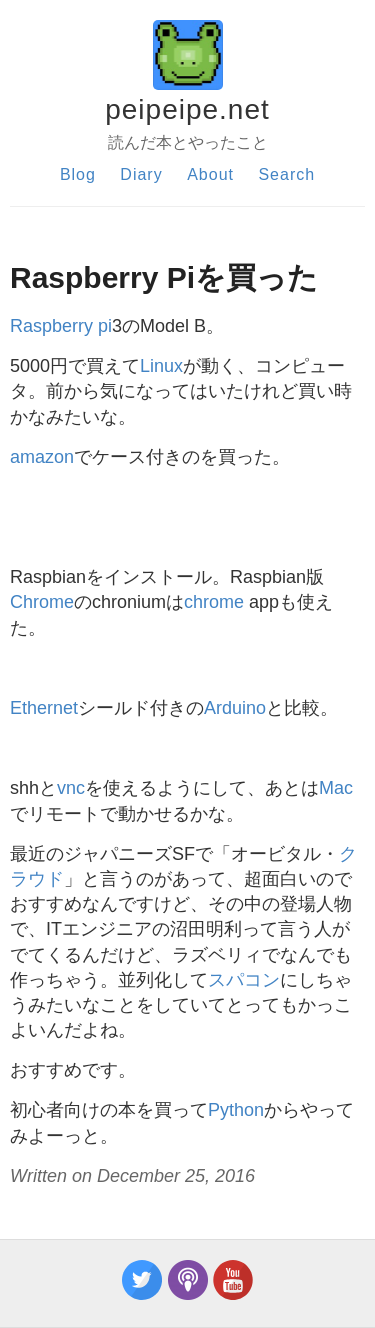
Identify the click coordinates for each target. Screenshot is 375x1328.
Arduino (235, 708)
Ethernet (44, 708)
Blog (78, 174)
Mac (336, 788)
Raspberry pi (61, 326)
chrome (214, 602)
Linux (161, 366)
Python (236, 1110)
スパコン (244, 980)
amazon (42, 457)
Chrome (42, 602)
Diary (141, 174)
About (210, 174)
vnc (71, 788)
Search (286, 174)
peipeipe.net (187, 109)
